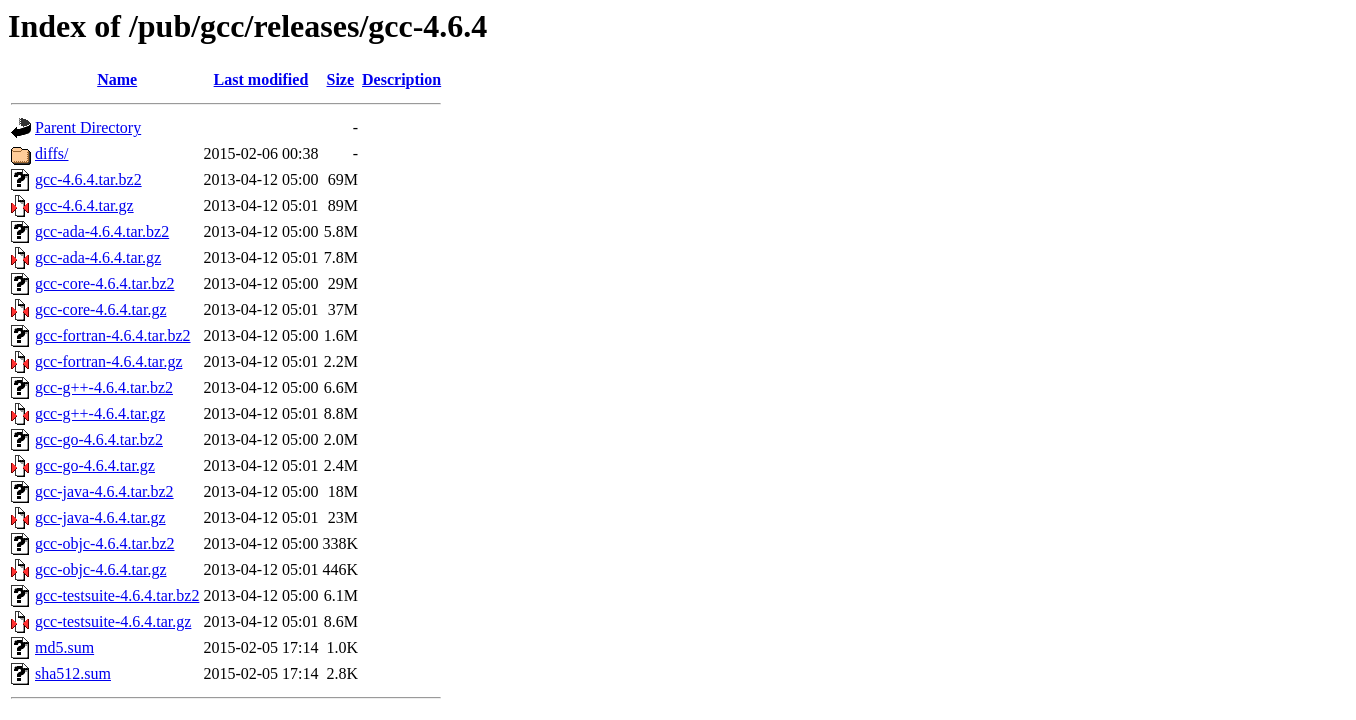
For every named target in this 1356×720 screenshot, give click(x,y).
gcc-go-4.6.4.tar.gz (95, 465)
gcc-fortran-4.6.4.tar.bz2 (112, 335)
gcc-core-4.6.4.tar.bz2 (104, 283)
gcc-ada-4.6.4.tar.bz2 (102, 231)
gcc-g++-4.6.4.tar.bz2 (104, 387)
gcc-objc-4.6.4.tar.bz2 (105, 543)
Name (117, 79)
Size (341, 79)
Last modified (261, 79)
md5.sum (64, 647)
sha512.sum (73, 673)
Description (401, 79)
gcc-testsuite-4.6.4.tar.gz (113, 621)
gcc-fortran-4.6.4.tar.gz (108, 361)
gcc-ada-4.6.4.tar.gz (98, 257)
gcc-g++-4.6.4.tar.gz (100, 413)
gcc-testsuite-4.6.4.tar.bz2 (117, 595)
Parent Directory (88, 127)
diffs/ (51, 153)
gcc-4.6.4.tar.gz (84, 205)
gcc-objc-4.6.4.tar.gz (101, 569)
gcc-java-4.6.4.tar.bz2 (104, 491)
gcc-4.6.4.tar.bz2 (88, 179)
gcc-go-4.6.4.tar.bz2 (99, 439)
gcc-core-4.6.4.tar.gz (100, 309)
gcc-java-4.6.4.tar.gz (100, 517)
